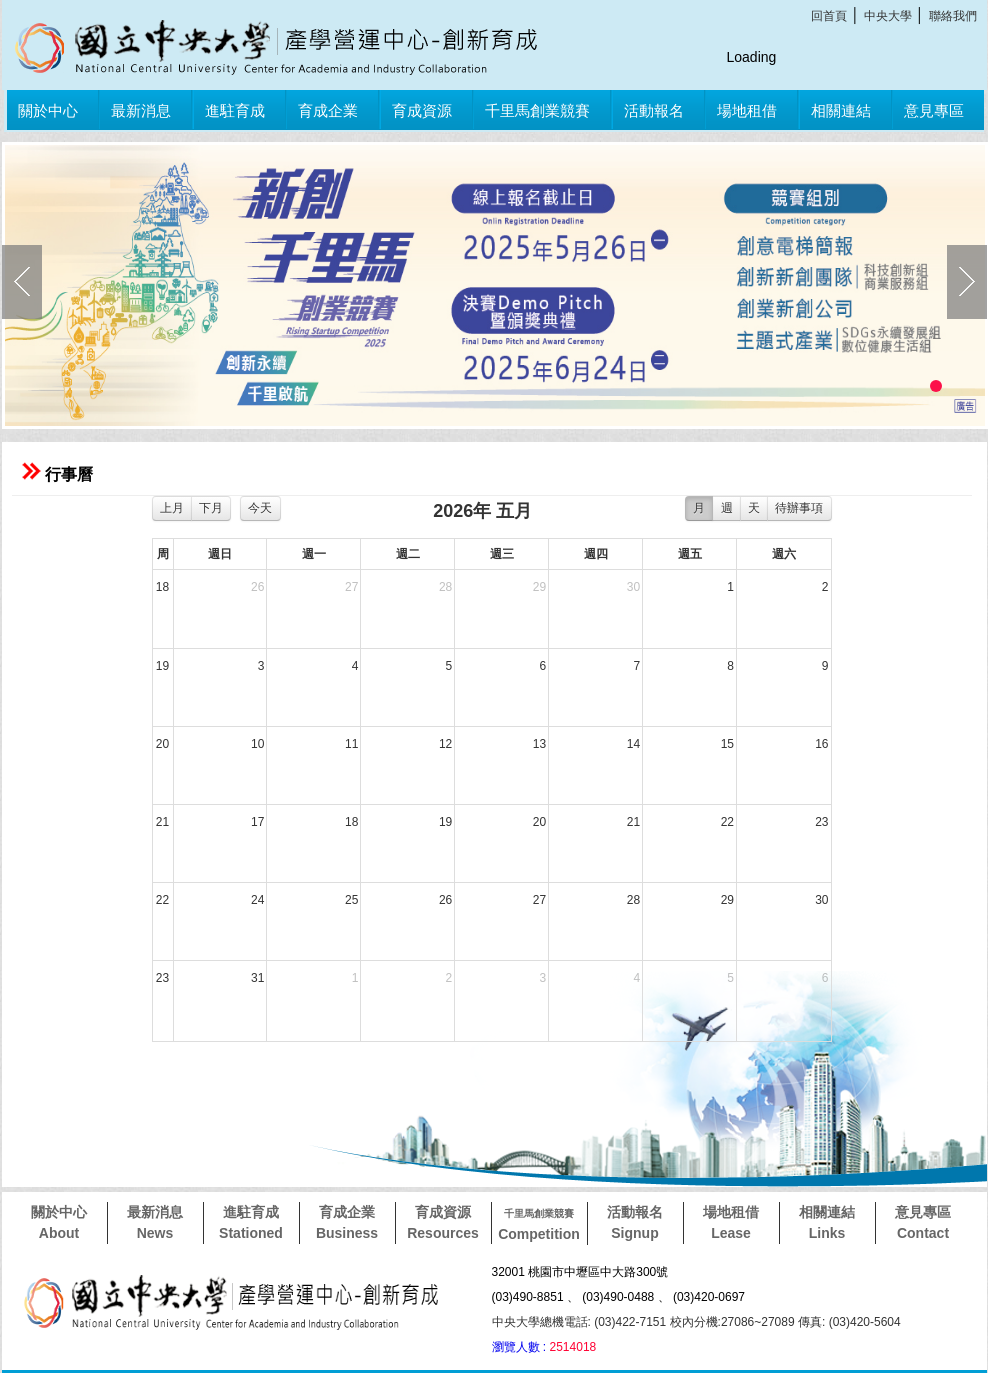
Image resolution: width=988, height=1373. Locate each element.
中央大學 (888, 16)
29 (539, 587)
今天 (260, 508)
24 (257, 900)
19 (162, 666)
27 (351, 587)
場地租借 (747, 110)
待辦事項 (799, 508)
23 (821, 822)
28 (445, 587)
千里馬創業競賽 (537, 110)
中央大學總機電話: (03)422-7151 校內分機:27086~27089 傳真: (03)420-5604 (696, 1322)
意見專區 (934, 110)
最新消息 (141, 110)
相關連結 (841, 110)
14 (633, 744)
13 (539, 744)
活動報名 (654, 110)
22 (727, 822)
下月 (211, 508)
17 (257, 822)
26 (257, 587)
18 (162, 587)
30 (633, 587)
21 (162, 822)
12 (445, 744)
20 (162, 744)
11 (351, 744)
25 (351, 900)
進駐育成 (235, 110)
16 (821, 744)
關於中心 (48, 110)
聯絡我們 (953, 16)
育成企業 (328, 110)
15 (727, 744)
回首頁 (829, 16)
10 (257, 744)
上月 (172, 508)
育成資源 (422, 110)
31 (257, 978)
